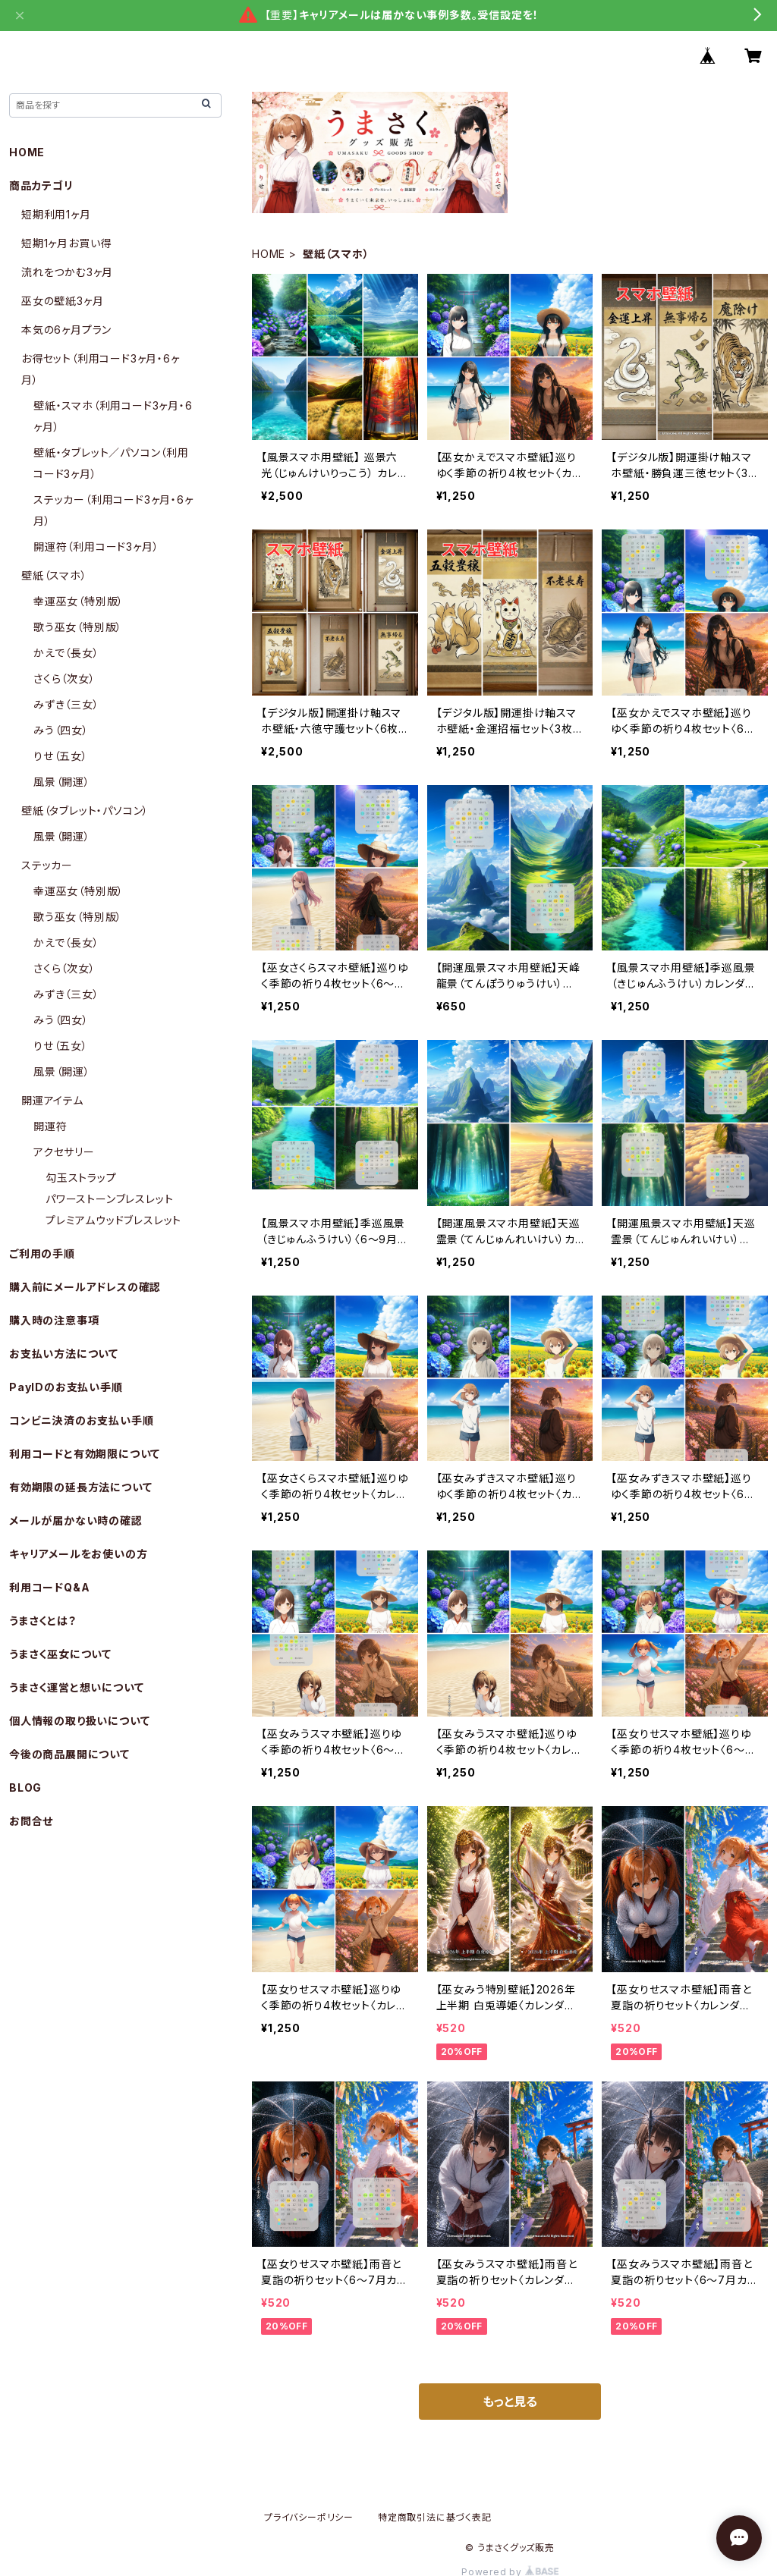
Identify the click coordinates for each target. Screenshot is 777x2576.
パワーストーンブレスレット (109, 1198)
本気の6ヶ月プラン (66, 329)
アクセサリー (64, 1151)
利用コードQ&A (49, 1587)
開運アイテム (52, 1100)
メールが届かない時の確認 (76, 1520)
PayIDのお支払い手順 (66, 1387)
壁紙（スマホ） (54, 575)
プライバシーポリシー (309, 2517)
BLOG (25, 1787)
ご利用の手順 (42, 1253)
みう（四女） (61, 730)
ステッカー (47, 865)
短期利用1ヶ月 (56, 214)
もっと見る (510, 2401)
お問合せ (31, 1820)
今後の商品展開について (69, 1754)
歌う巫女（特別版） (77, 626)
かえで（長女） (66, 652)
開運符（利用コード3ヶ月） (96, 546)
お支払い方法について (63, 1353)
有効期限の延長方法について (80, 1487)
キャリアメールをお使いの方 (78, 1553)
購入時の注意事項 (54, 1320)
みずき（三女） (66, 704)
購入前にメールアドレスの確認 (85, 1286)
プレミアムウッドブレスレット (113, 1220)
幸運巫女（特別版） (78, 601)
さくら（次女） (64, 678)
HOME (268, 253)
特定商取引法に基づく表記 (435, 2517)
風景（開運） (61, 781)
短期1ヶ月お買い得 (66, 243)
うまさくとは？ (43, 1620)
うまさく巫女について (60, 1654)
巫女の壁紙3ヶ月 (62, 300)
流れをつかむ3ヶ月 (67, 271)
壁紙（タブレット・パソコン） (85, 810)
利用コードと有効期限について (84, 1453)
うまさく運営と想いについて (76, 1687)
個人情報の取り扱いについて (79, 1720)
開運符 (50, 1126)
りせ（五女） (60, 755)
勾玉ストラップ (81, 1177)
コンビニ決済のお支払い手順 (81, 1420)
